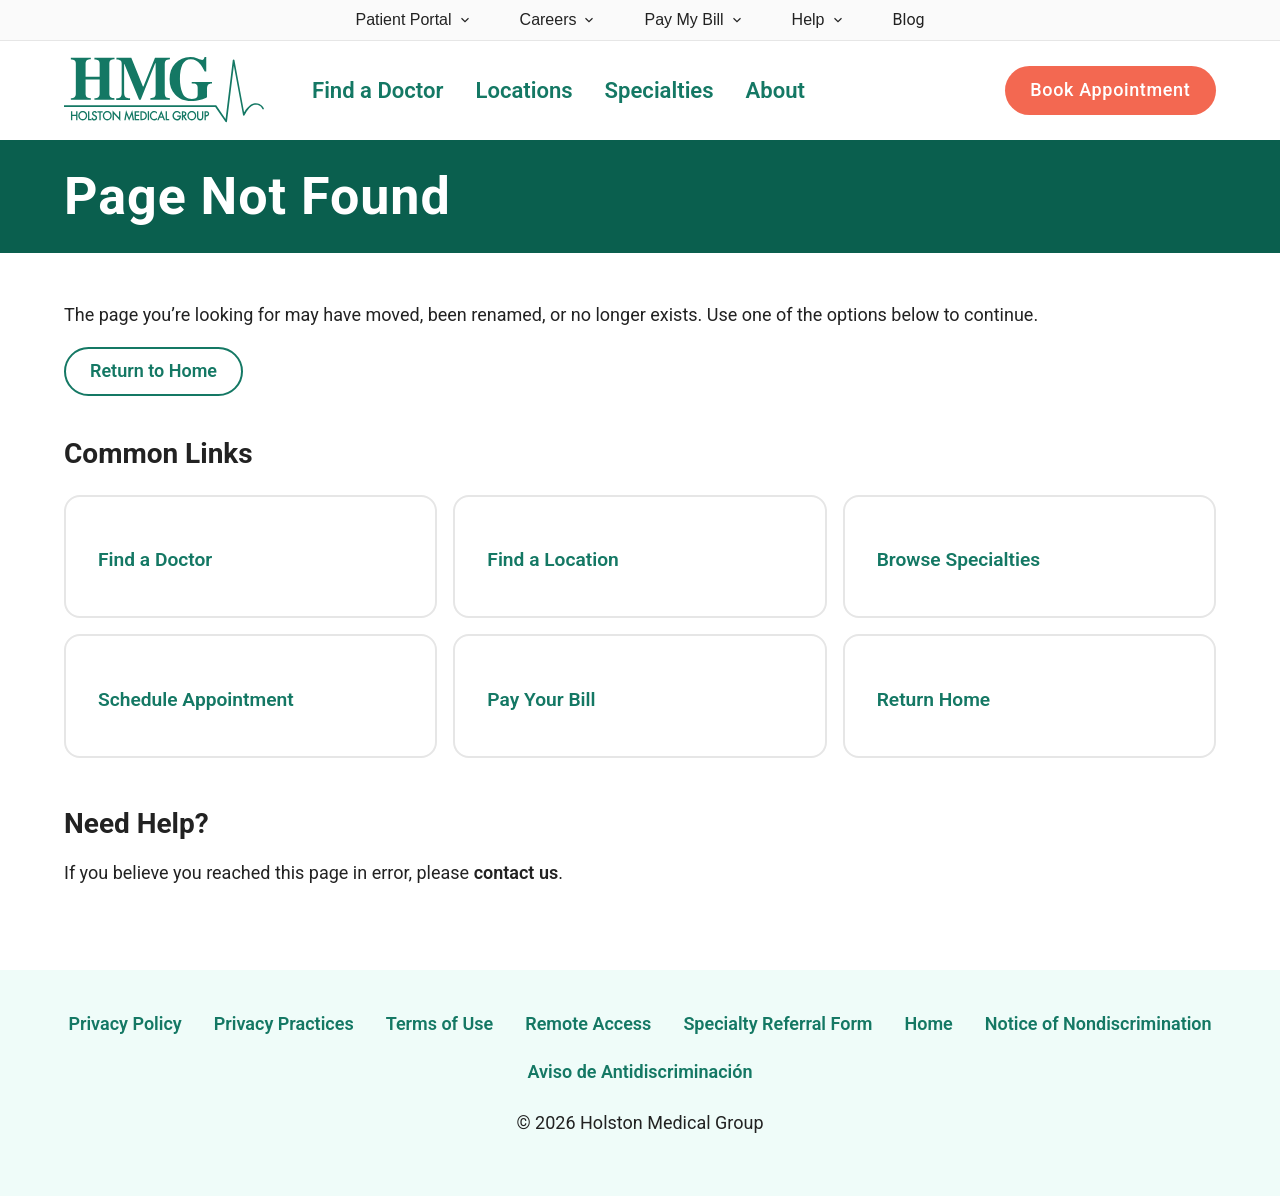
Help (818, 19)
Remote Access (588, 1023)
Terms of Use (440, 1023)
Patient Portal (414, 19)
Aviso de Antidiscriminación (640, 1071)
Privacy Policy (124, 1023)
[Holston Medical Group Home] (164, 90)
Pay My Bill (693, 19)
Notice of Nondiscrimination (1098, 1023)
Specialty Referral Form (777, 1023)
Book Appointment (1110, 89)
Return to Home (153, 370)
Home (929, 1023)
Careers (558, 19)
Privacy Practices (284, 1023)
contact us (516, 872)
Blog (909, 19)
